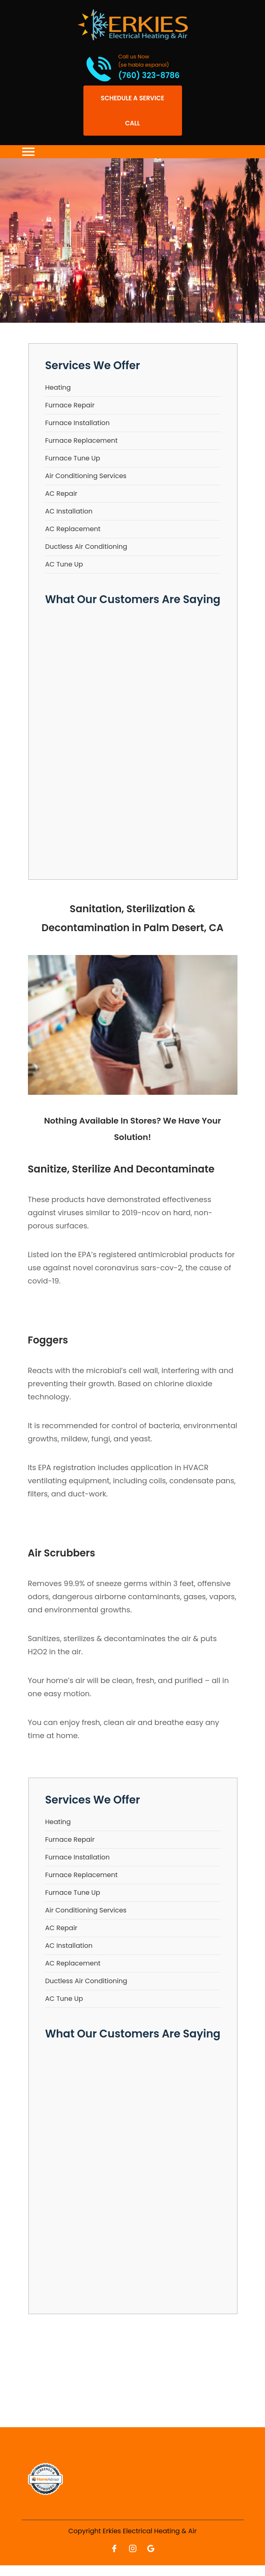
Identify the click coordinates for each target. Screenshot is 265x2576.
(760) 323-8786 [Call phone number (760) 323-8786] (149, 76)
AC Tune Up (64, 564)
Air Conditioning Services (86, 476)
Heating (58, 387)
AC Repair (61, 493)
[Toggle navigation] (28, 151)
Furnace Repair (69, 405)
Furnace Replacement (81, 440)
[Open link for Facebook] (114, 2548)
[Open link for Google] (150, 2548)
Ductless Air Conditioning (86, 546)
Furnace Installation (77, 423)
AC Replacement (73, 529)
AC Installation (69, 511)
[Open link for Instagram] (132, 2548)
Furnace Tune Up (72, 458)
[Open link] (132, 111)
